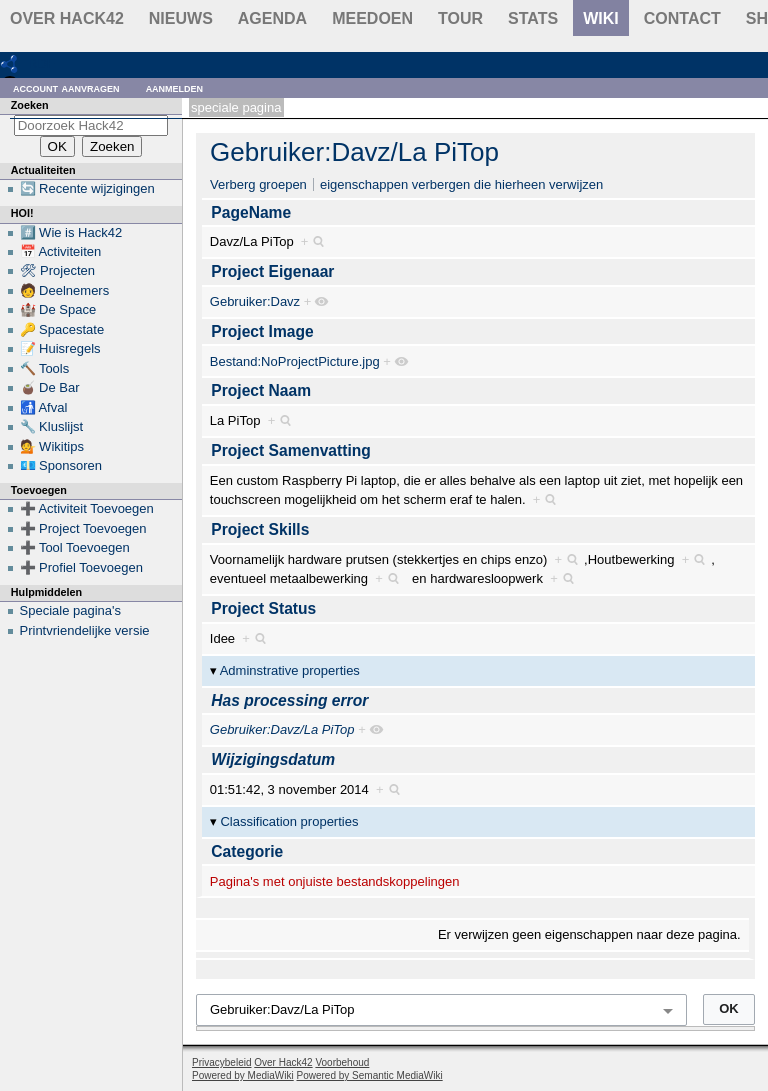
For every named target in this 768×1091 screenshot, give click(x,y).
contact (682, 18)
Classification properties (289, 821)
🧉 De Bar (50, 387)
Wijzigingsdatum (273, 759)
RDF (41, 63)
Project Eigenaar (272, 271)
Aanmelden (175, 87)
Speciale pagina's (71, 610)
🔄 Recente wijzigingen (87, 188)
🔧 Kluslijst (52, 426)
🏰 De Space (58, 309)
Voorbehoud (342, 1062)
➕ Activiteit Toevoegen (87, 508)
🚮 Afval (44, 407)
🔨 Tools (45, 368)
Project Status (263, 608)
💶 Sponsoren (61, 465)
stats (533, 18)
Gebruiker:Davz (255, 301)
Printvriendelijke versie (85, 630)
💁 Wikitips (52, 446)
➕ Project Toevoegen (83, 528)
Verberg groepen (258, 184)
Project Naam (261, 390)
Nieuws (181, 18)
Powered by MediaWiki (243, 1075)
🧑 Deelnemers (65, 290)
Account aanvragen (66, 87)
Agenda (272, 18)
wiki (601, 18)
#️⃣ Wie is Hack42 (71, 232)
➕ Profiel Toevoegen (81, 567)
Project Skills (260, 529)
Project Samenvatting (290, 450)
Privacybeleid (221, 1062)
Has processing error (289, 700)
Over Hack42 (67, 18)
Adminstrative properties (290, 670)
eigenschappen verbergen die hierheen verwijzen (461, 184)
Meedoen (372, 18)
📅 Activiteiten (61, 251)
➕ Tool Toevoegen (75, 547)
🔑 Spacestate (62, 329)
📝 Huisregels (60, 348)
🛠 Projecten (58, 270)
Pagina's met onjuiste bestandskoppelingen (335, 881)
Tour (460, 18)
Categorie (247, 851)
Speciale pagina (236, 107)
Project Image (262, 331)
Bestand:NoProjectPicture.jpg (295, 361)
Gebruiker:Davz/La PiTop (354, 152)
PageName (251, 212)
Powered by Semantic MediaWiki (370, 1075)
